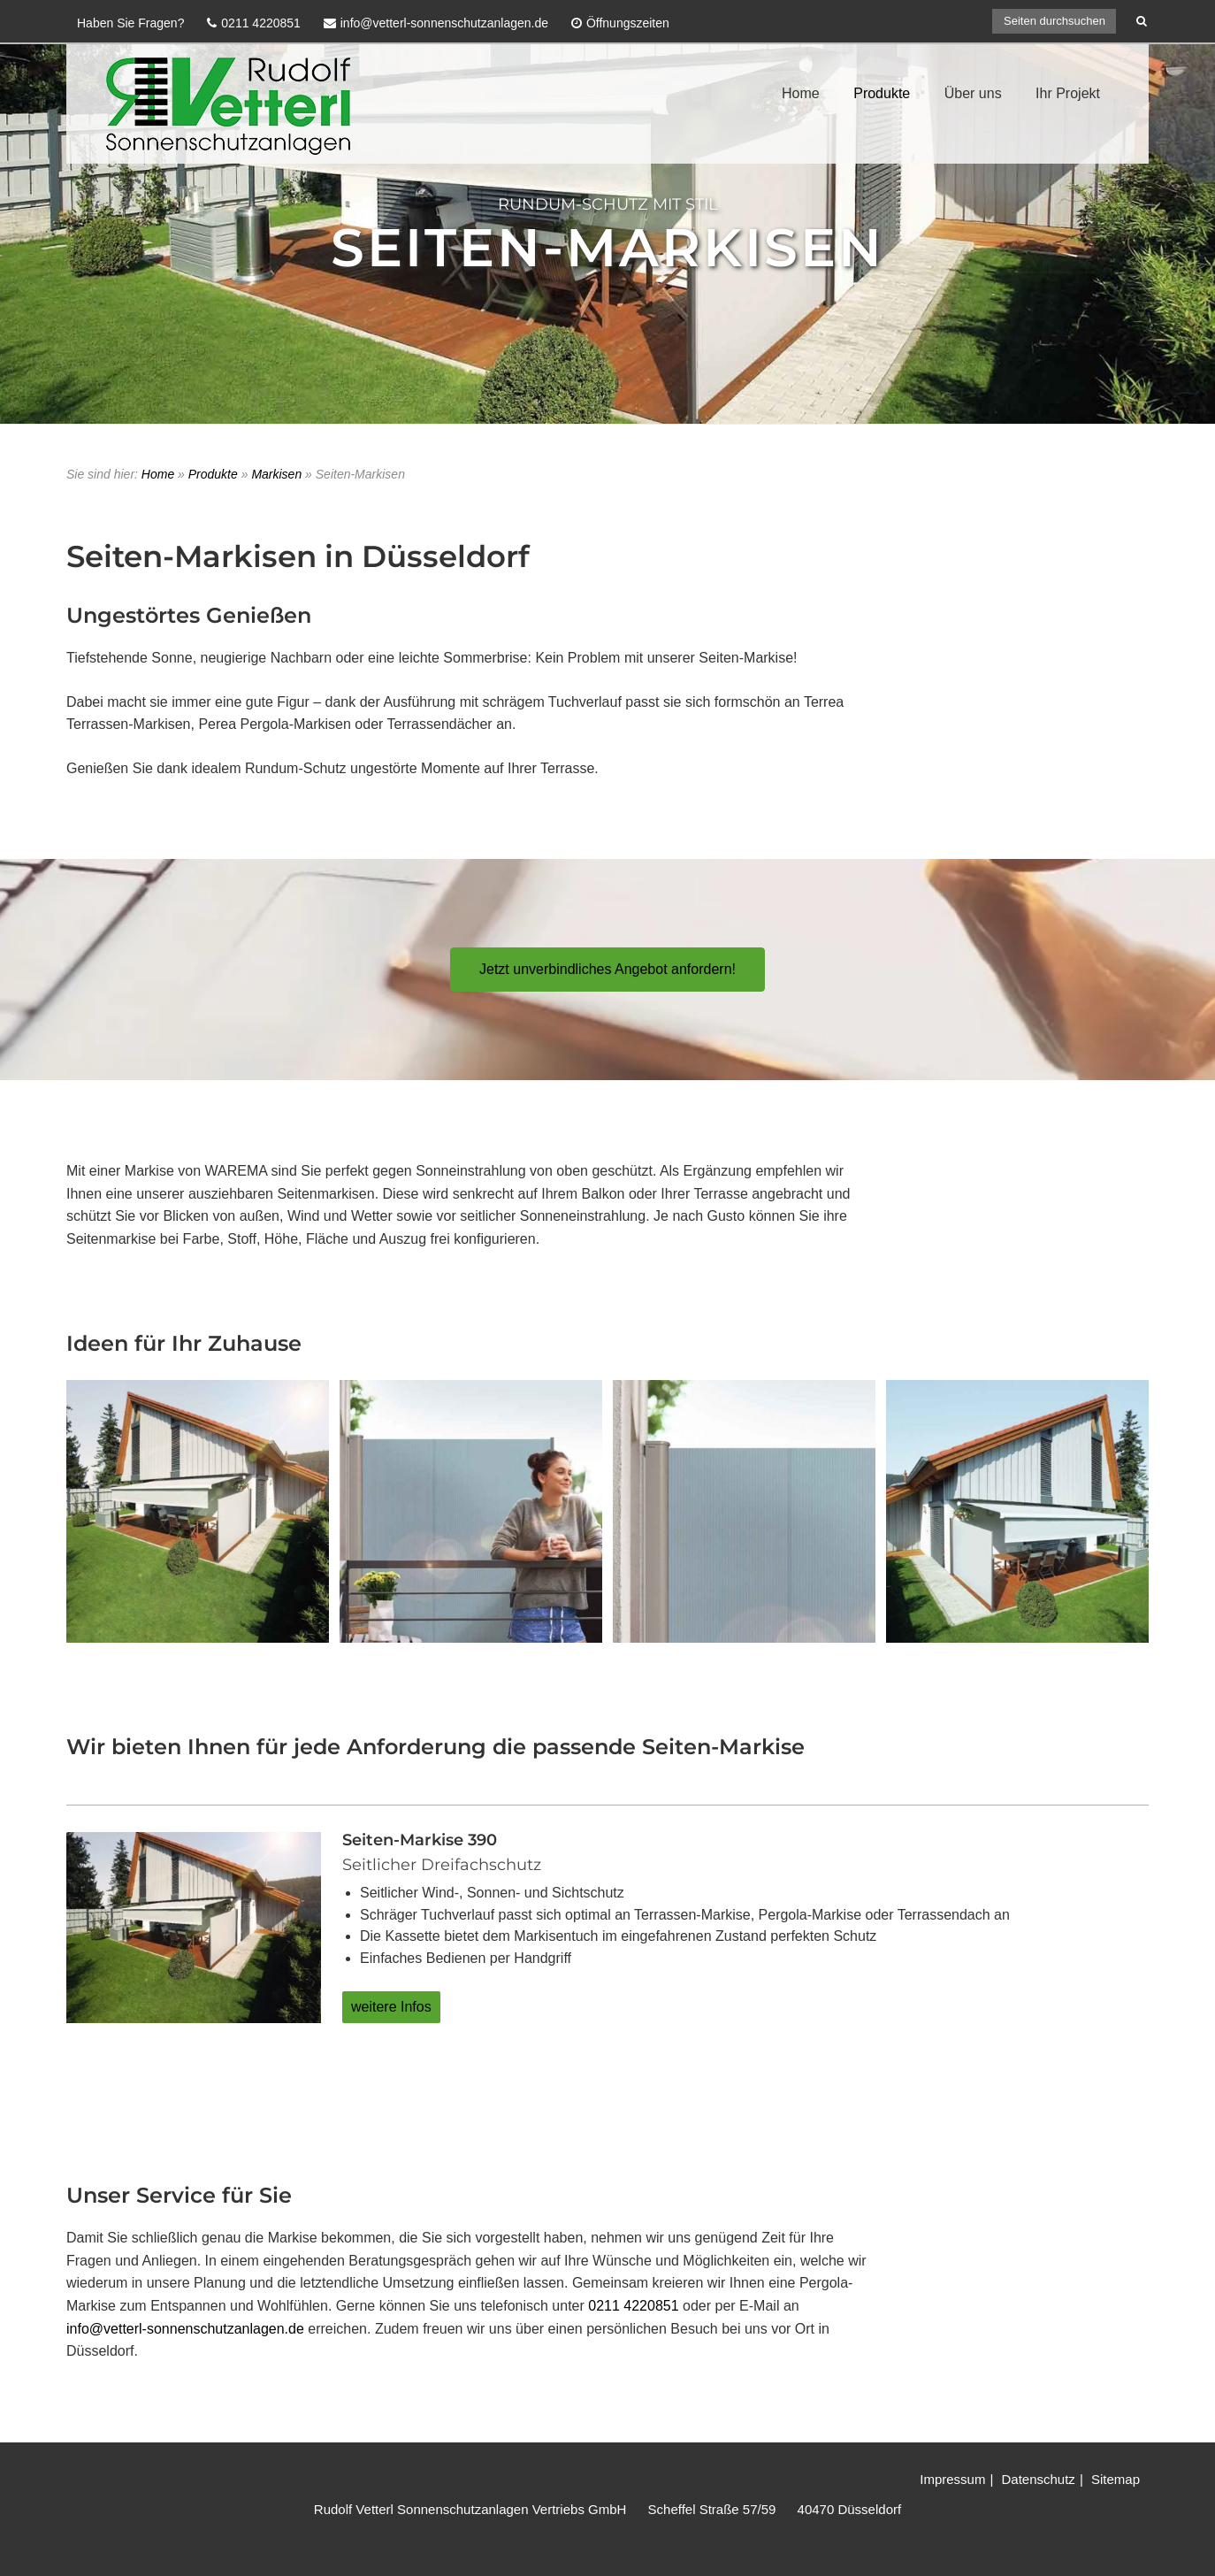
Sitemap (1115, 2479)
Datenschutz (1037, 2479)
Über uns (973, 93)
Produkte (881, 93)
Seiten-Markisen (607, 247)
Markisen (276, 474)
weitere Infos (391, 2006)
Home (801, 93)
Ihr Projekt (1067, 93)
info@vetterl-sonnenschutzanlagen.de (185, 2328)
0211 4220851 (633, 2305)
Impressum (952, 2479)
